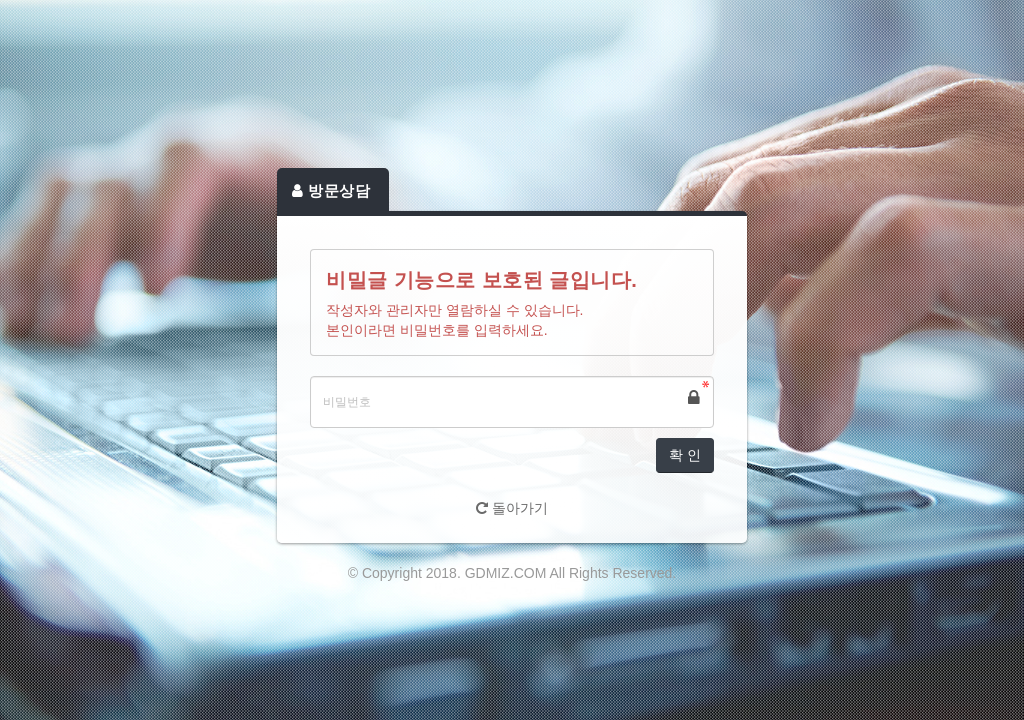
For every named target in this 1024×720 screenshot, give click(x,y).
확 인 (685, 455)
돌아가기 (512, 508)
